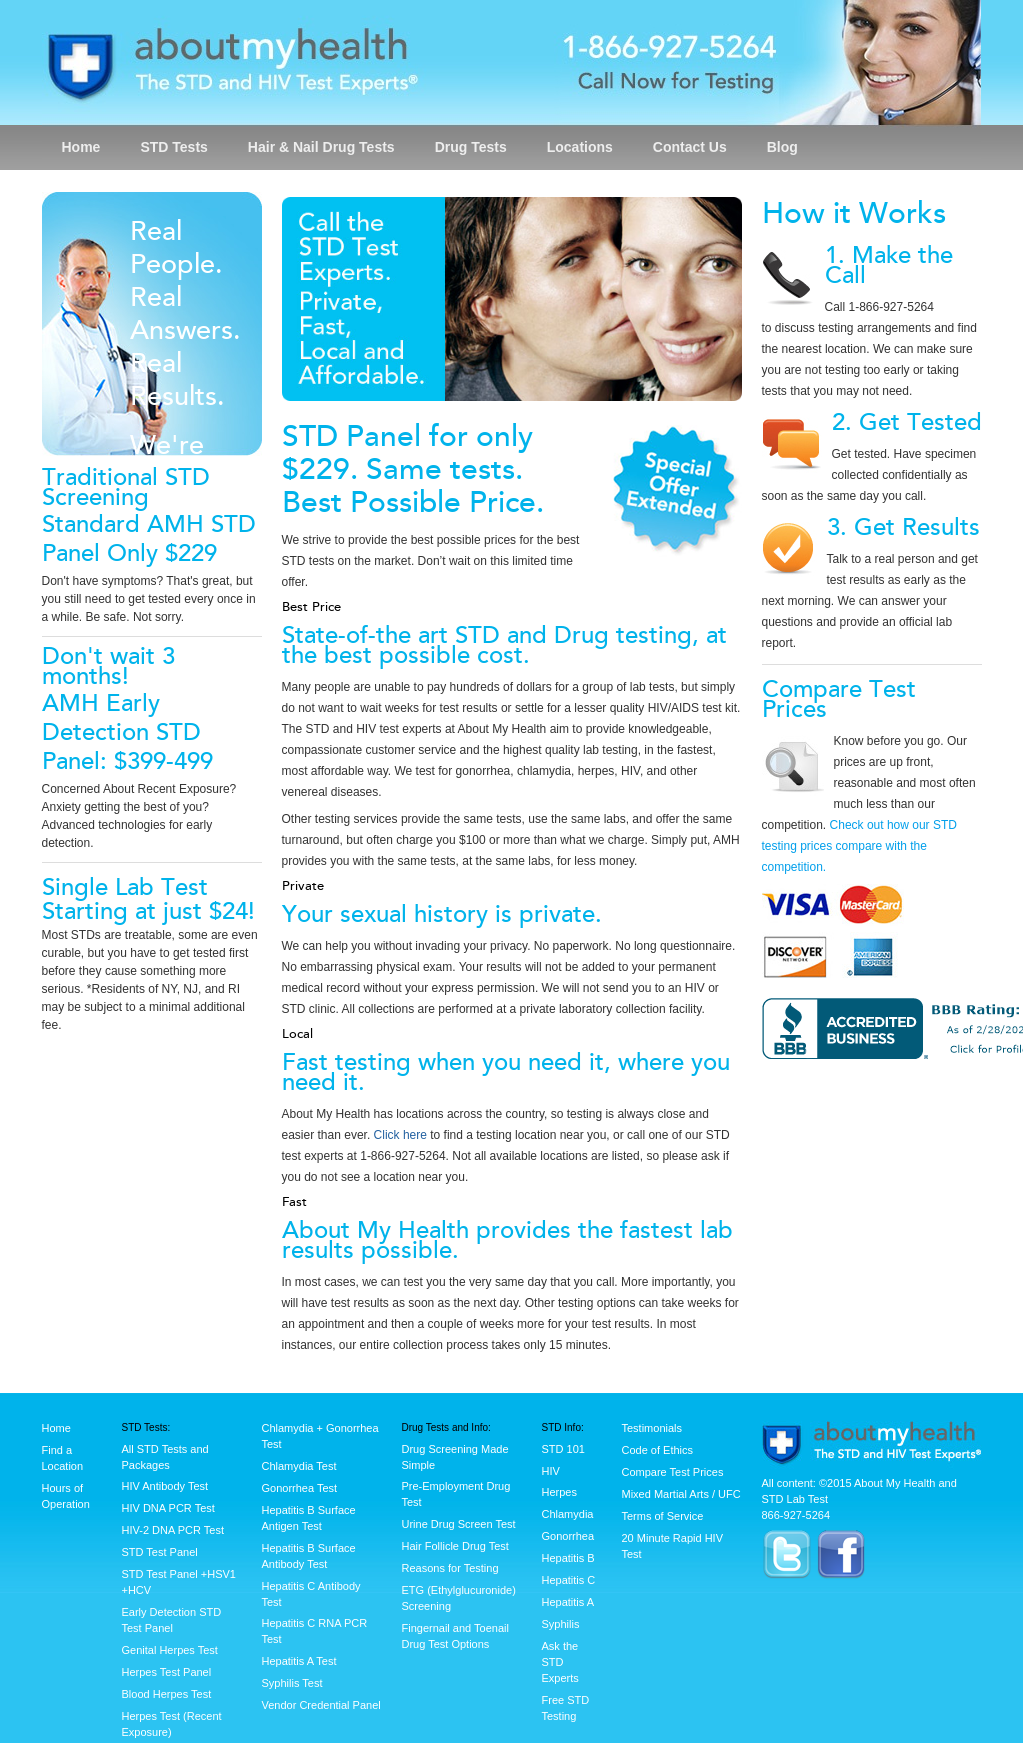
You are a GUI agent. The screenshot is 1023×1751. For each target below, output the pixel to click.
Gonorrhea (568, 1536)
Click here (400, 1135)
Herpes (559, 1492)
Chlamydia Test (299, 1466)
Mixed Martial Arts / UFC (681, 1494)
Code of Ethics (658, 1450)
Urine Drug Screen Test (459, 1524)
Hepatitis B (568, 1558)
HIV (551, 1471)
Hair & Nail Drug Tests (321, 147)
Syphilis (561, 1624)
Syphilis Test (292, 1683)
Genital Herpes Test (170, 1650)
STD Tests (173, 147)
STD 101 (563, 1449)
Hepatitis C (569, 1580)
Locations (580, 147)
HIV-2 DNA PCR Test (173, 1530)
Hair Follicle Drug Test (455, 1546)
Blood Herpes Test (167, 1694)
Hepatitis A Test (299, 1661)
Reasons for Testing (450, 1568)
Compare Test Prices (673, 1472)
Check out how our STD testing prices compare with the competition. (859, 846)
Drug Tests (471, 147)
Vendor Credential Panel (321, 1705)
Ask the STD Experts (560, 1662)
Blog (782, 147)
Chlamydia (568, 1514)
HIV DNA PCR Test (168, 1508)
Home (81, 147)
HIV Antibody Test (165, 1486)
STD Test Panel (160, 1552)
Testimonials (652, 1428)
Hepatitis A (568, 1602)
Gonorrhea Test (300, 1488)
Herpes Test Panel (167, 1672)
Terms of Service (663, 1516)
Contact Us (690, 147)
